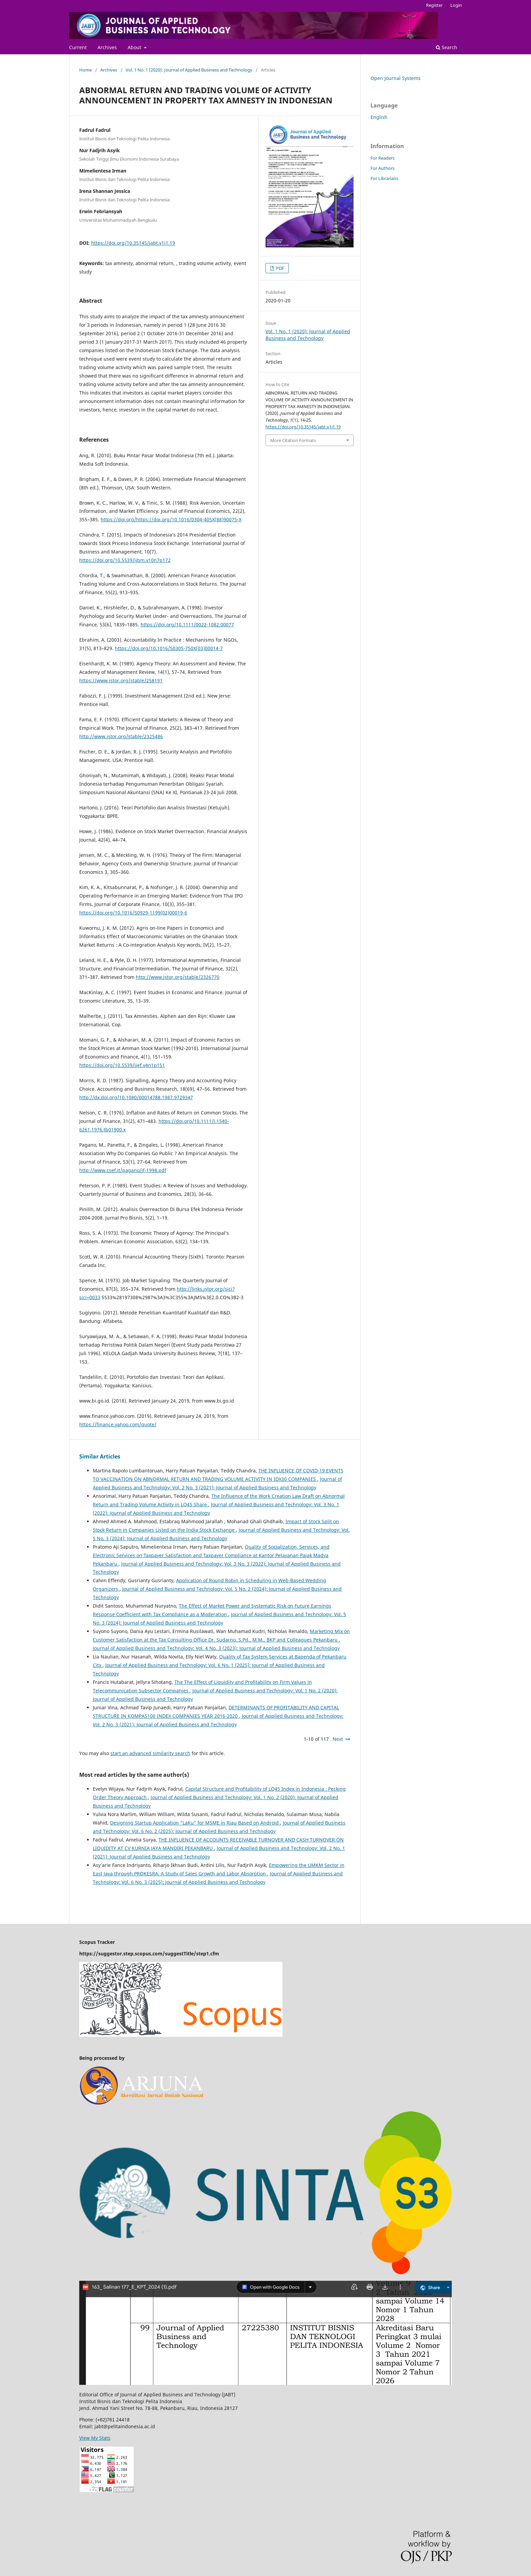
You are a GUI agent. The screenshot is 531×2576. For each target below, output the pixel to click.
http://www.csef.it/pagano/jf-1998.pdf (122, 1170)
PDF (279, 268)
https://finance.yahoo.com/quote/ (117, 1424)
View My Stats (94, 2438)
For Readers (382, 158)
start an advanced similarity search (150, 1753)
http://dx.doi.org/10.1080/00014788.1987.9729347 (136, 1097)
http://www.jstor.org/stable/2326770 (177, 977)
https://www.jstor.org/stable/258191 (121, 680)
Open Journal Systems (395, 78)
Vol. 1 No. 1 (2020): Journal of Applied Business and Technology (189, 70)
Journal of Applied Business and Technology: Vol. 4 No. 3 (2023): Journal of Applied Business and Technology (216, 1648)
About (135, 47)
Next (338, 1739)
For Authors (382, 168)
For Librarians (384, 178)
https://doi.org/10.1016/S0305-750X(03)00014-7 (169, 648)
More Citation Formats (293, 440)
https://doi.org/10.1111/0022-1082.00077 (187, 624)
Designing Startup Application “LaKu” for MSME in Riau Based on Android (195, 1822)
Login (456, 5)
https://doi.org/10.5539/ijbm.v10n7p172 (125, 560)
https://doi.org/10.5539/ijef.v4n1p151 (122, 1065)
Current (78, 47)
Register (434, 5)
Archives (107, 47)
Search (446, 47)
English (378, 117)
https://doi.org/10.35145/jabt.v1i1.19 (133, 243)
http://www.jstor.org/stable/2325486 (121, 736)
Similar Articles (99, 1456)
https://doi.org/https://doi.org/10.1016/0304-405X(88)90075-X (171, 519)
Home (85, 70)
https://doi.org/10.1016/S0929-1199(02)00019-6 (133, 912)
